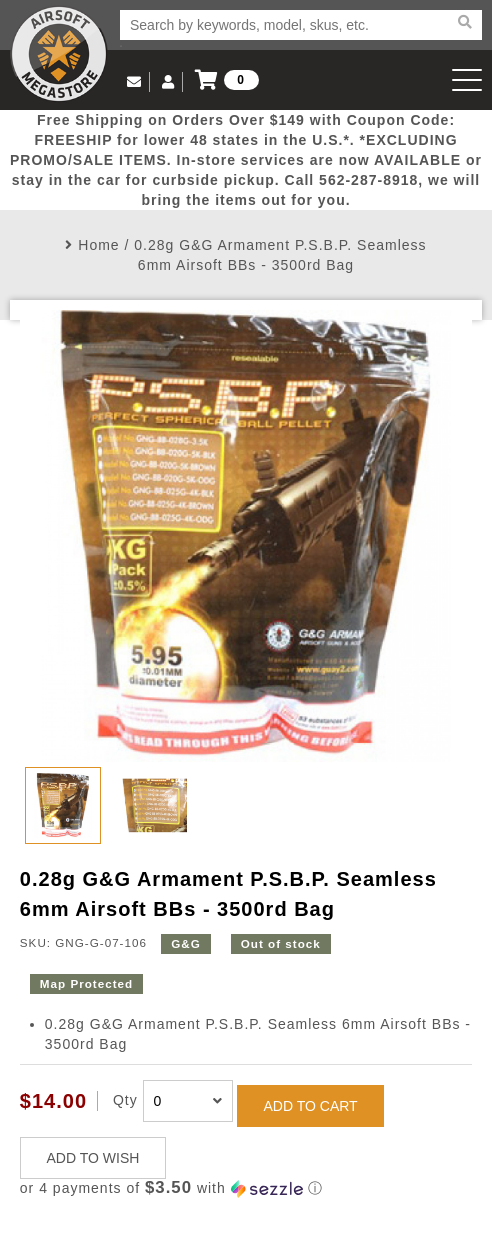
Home (98, 245)
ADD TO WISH (93, 1158)
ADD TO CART (311, 1106)
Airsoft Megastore (59, 54)
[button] (246, 1188)
